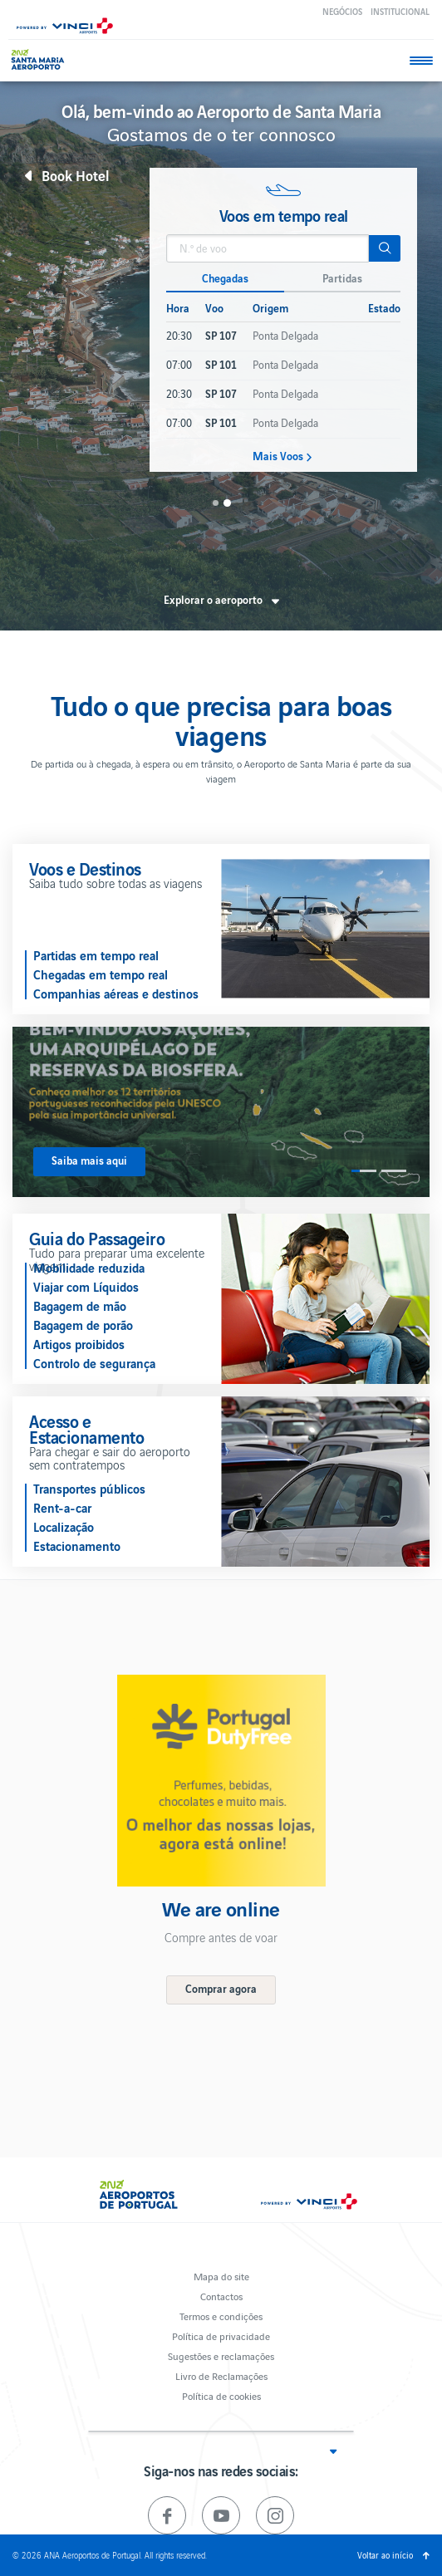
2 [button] (226, 503)
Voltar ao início (385, 2555)
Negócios (342, 11)
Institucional (400, 11)
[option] (283, 320)
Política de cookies (221, 2395)
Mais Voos (278, 456)
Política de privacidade (221, 2335)
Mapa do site (221, 2276)
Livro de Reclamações (221, 2375)
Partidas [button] (342, 278)
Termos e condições (221, 2316)
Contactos (221, 2296)
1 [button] (216, 503)
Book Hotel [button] (76, 175)
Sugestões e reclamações (221, 2355)
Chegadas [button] (225, 278)
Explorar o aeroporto (213, 600)
